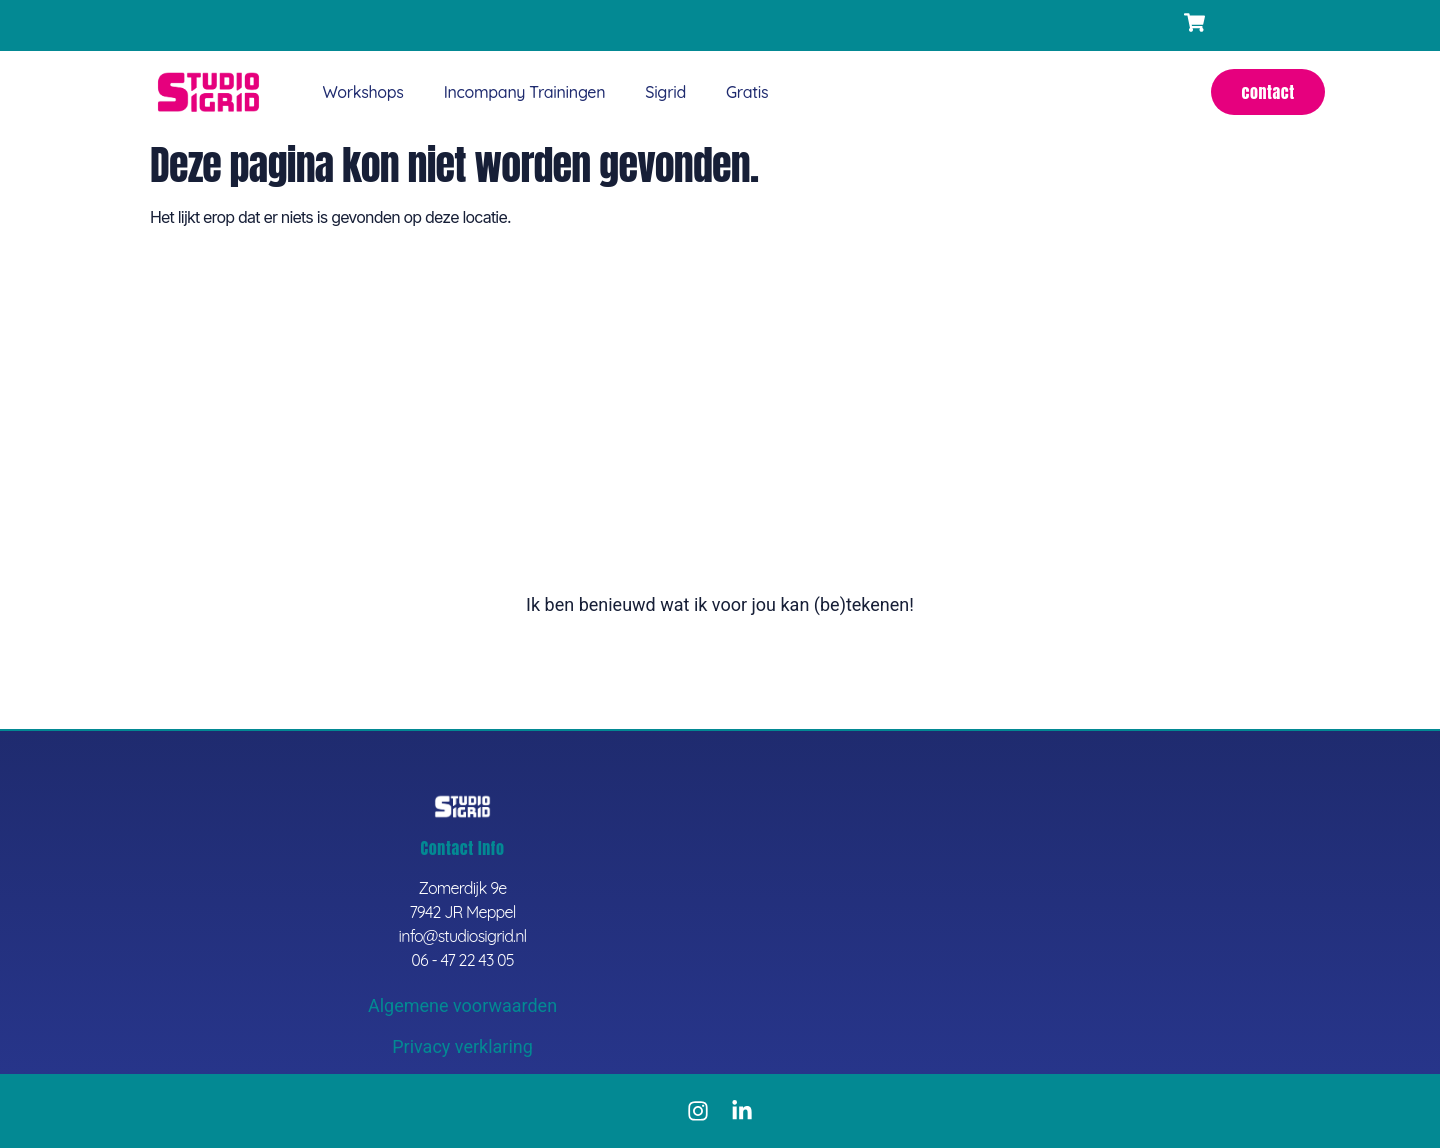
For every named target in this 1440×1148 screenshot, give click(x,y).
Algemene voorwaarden (462, 1005)
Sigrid (665, 92)
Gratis (747, 92)
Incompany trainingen (525, 92)
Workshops (362, 92)
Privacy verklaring (462, 1046)
